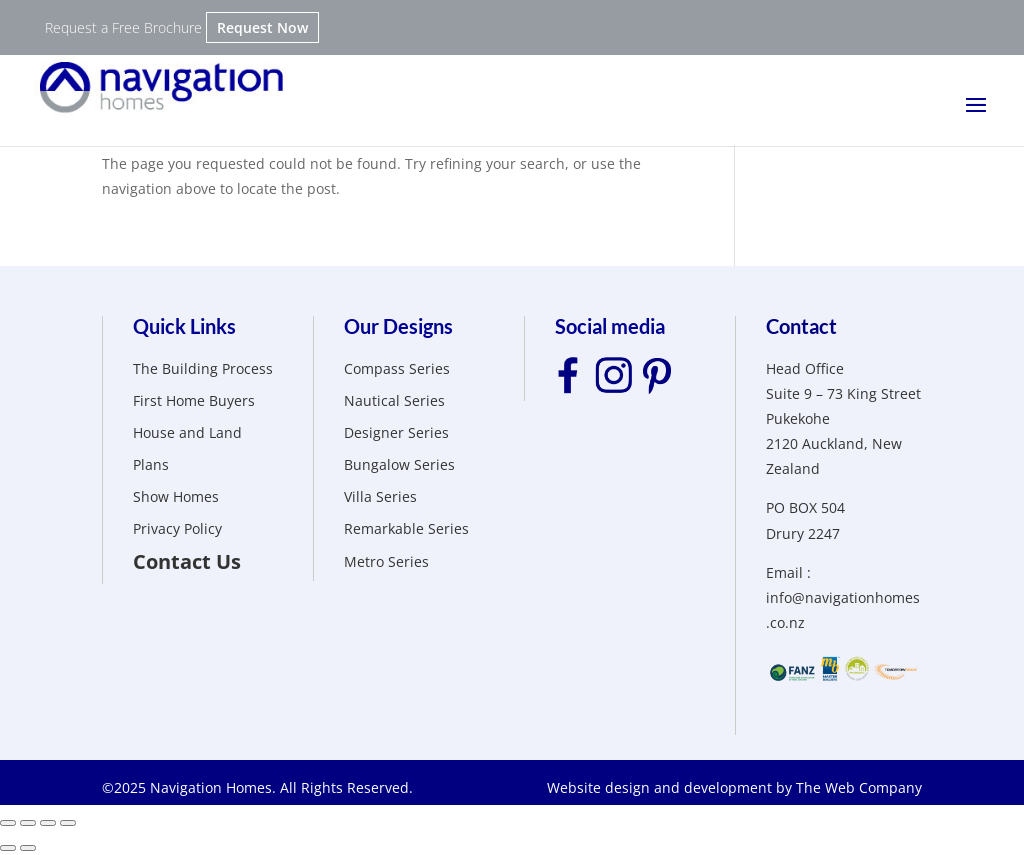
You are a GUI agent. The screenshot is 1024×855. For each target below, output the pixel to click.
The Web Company (859, 787)
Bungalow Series (399, 464)
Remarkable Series (406, 528)
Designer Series (396, 432)
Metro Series (386, 561)
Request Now (262, 27)
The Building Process (203, 368)
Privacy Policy (177, 528)
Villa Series (380, 496)
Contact (801, 326)
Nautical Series (394, 400)
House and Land (187, 432)
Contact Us (187, 561)
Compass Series (397, 368)
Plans (151, 464)
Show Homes (176, 496)
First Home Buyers (194, 400)
